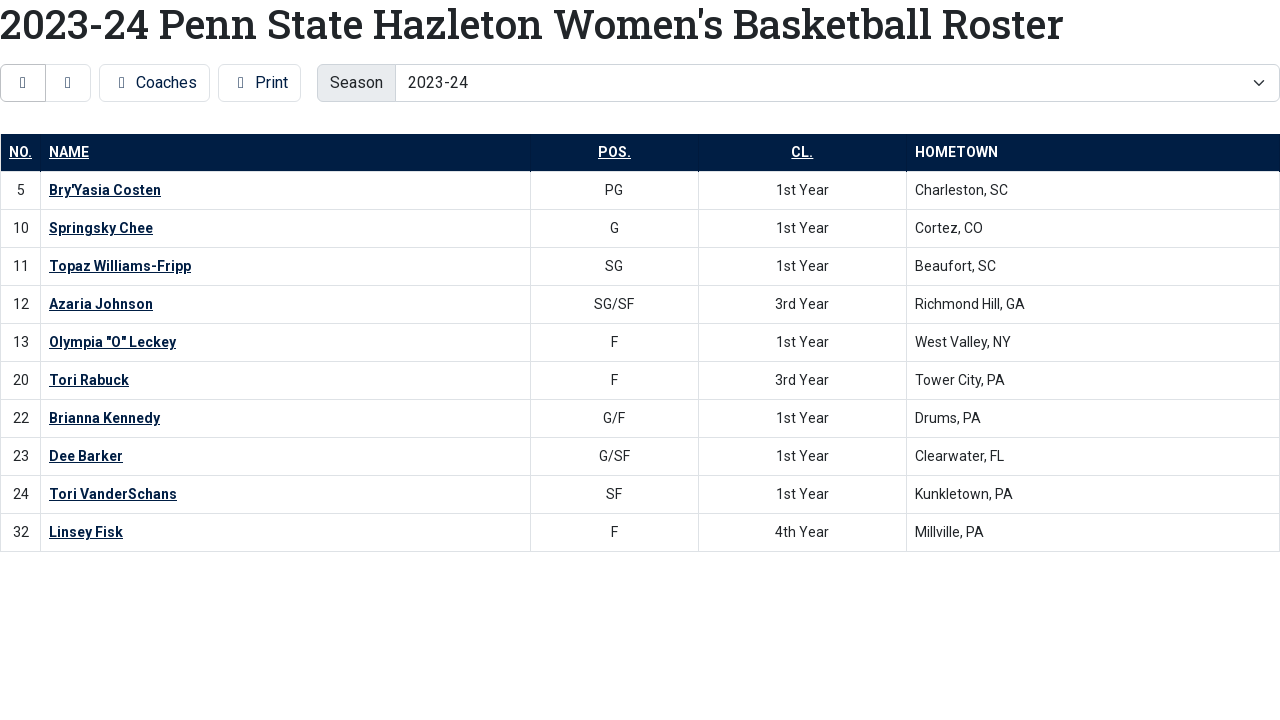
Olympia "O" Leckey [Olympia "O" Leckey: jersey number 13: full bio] (112, 342)
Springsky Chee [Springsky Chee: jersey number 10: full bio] (101, 228)
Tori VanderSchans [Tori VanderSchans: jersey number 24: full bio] (113, 494)
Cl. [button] (802, 152)
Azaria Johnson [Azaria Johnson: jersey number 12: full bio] (101, 304)
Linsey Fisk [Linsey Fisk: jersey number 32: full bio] (86, 532)
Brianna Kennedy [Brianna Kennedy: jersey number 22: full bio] (104, 418)
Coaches (154, 82)
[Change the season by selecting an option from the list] (837, 83)
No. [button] (20, 152)
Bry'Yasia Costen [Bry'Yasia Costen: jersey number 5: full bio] (105, 190)
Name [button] (69, 152)
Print (259, 82)
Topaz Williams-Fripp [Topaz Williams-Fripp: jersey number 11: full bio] (120, 266)
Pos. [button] (614, 152)
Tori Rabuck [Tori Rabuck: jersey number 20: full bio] (89, 380)
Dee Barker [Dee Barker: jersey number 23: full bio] (86, 456)
